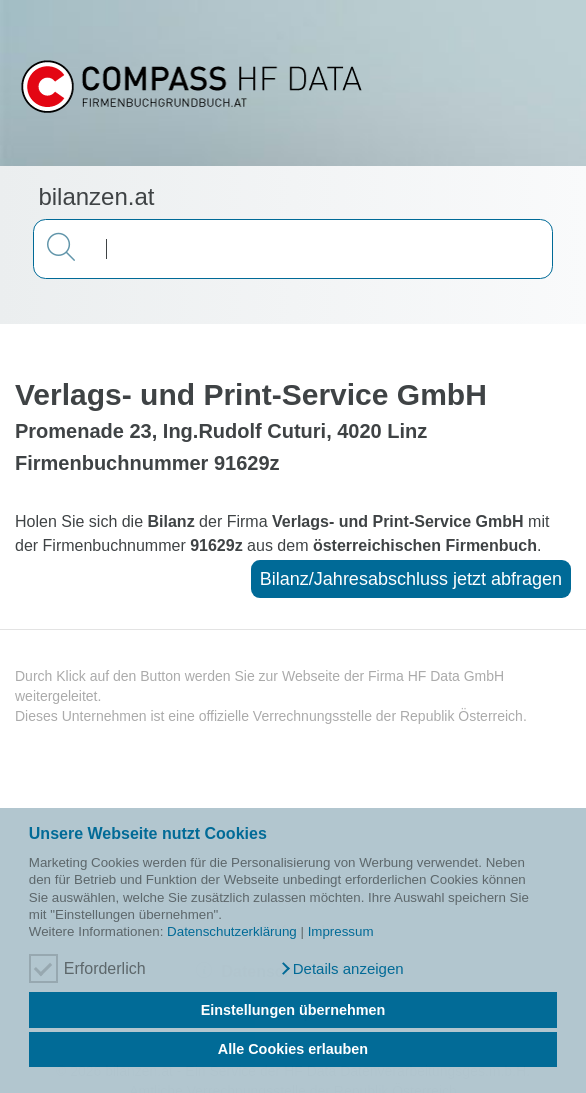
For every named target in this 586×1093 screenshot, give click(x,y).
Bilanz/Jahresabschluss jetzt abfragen (411, 579)
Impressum (341, 931)
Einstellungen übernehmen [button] (293, 1010)
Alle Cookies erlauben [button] (293, 1049)
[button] (341, 969)
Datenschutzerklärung (232, 931)
